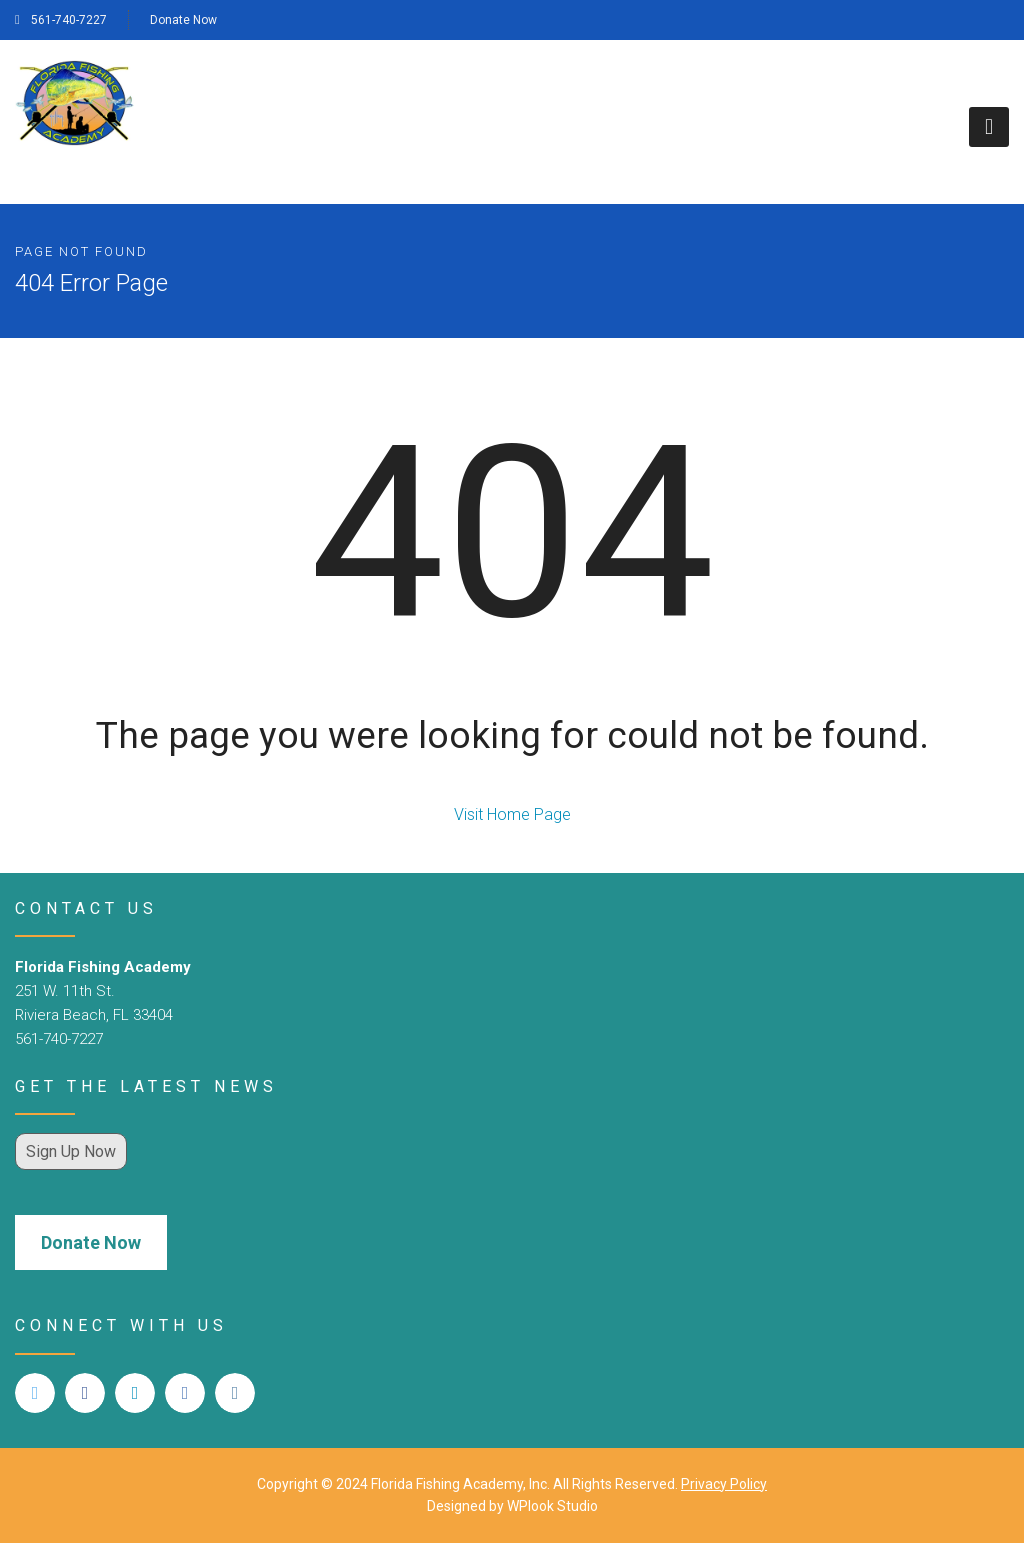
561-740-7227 (61, 20)
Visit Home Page (512, 814)
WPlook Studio (552, 1506)
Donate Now (183, 20)
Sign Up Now (71, 1151)
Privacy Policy (724, 1484)
